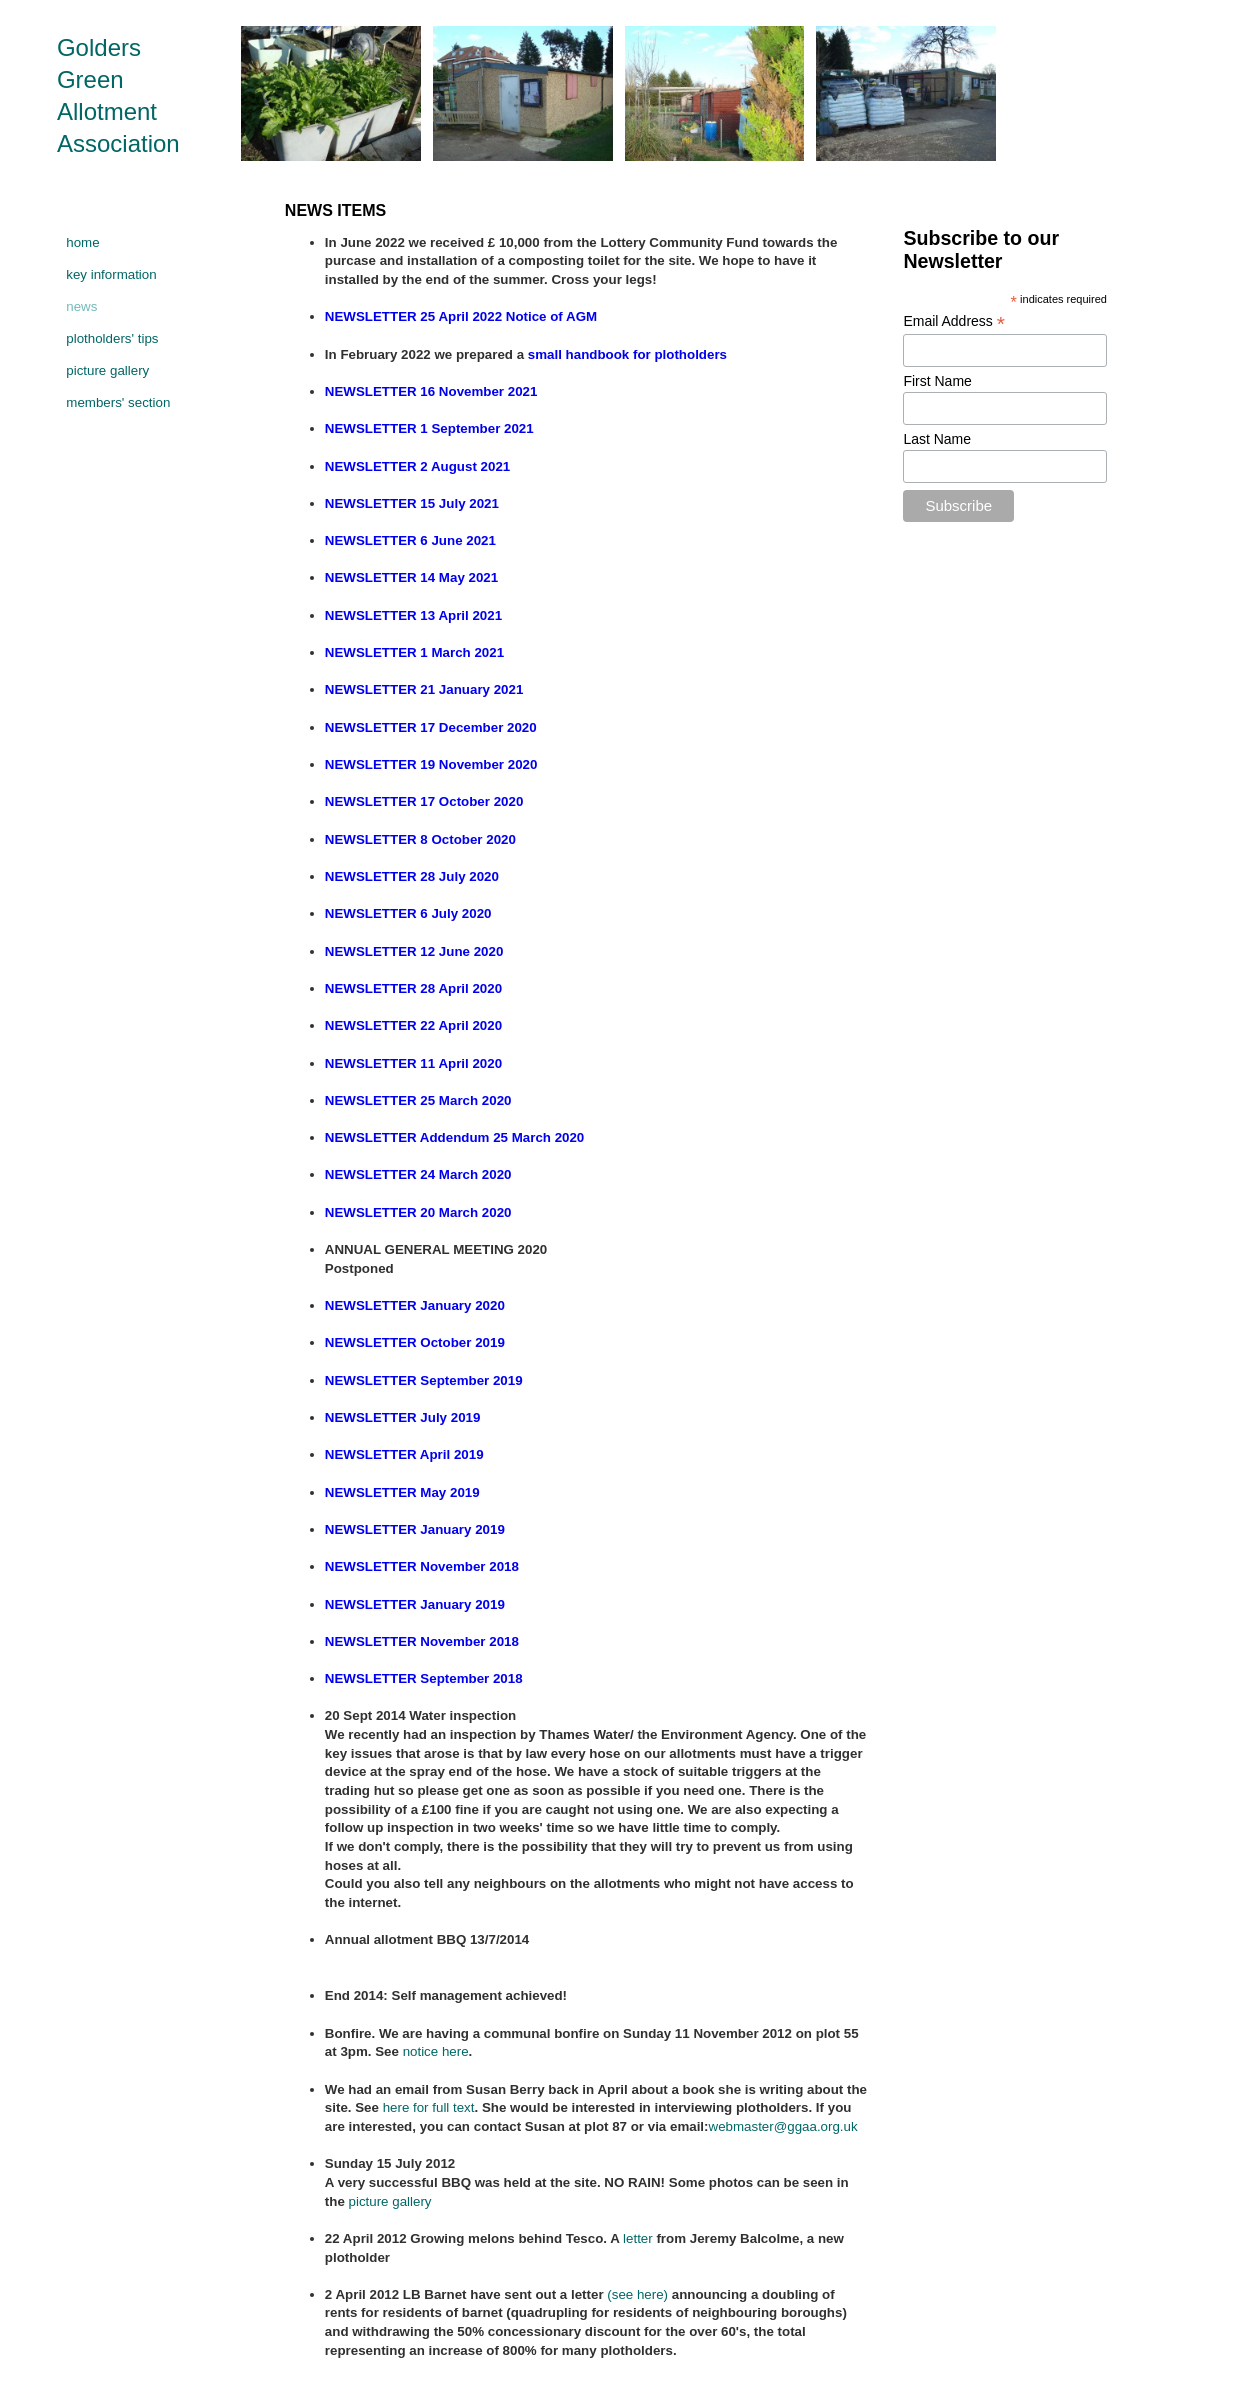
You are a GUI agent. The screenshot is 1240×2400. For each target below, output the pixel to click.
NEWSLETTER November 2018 (422, 1566)
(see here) (637, 2294)
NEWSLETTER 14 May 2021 (411, 577)
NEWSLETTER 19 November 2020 (431, 764)
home (82, 242)
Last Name (937, 439)
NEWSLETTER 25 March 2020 (418, 1100)
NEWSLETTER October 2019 (415, 1342)
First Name (937, 381)
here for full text (429, 2107)
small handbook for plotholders (627, 354)
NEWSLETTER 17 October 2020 (424, 801)
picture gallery (107, 370)
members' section (118, 402)
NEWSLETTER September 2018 (424, 1678)
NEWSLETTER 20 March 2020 (418, 1212)
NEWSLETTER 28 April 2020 (413, 988)
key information (111, 274)
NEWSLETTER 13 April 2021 (413, 615)
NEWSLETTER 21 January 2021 (424, 689)
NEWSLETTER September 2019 (424, 1380)
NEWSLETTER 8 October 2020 (420, 839)
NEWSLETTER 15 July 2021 (412, 503)
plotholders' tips (112, 338)
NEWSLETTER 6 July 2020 (408, 913)
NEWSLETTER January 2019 (415, 1529)
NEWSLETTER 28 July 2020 (412, 876)
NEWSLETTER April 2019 (404, 1454)
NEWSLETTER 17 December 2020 (431, 727)
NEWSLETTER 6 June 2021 (410, 540)
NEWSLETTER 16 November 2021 (431, 391)
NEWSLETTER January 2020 (415, 1305)
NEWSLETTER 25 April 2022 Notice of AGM (461, 316)
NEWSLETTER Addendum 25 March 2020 (454, 1137)
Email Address (954, 321)
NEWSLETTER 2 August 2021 (417, 466)
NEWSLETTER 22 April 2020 (413, 1025)
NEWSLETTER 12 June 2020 (414, 951)
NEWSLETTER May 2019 (402, 1492)
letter (638, 2238)
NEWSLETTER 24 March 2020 (418, 1174)
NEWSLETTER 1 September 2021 (429, 428)
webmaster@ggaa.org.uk (783, 2126)
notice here (436, 2051)
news (81, 306)
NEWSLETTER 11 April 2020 (413, 1063)
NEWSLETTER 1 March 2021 (414, 652)
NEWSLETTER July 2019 (403, 1417)
